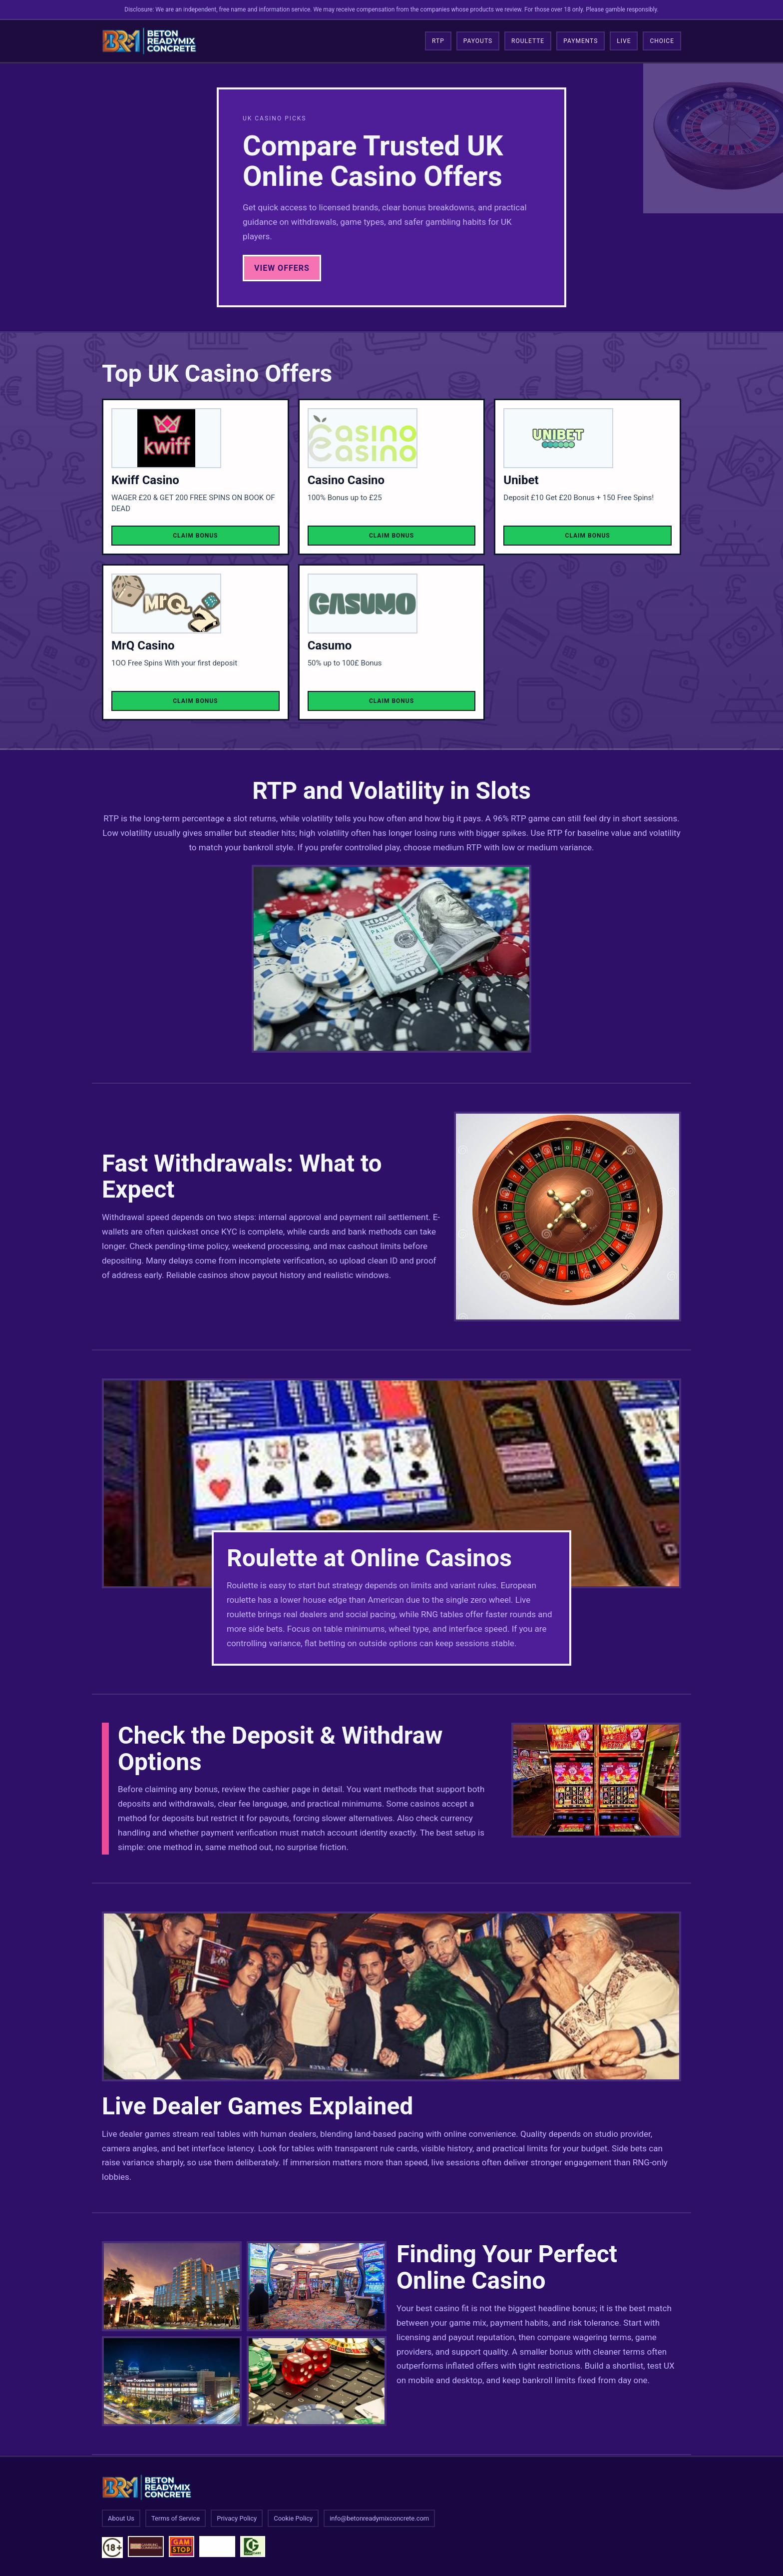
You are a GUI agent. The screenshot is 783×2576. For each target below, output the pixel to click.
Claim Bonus (195, 535)
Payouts (477, 40)
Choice (662, 40)
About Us (121, 2518)
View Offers (282, 268)
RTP (438, 40)
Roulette (527, 40)
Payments (580, 40)
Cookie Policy (293, 2518)
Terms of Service (175, 2518)
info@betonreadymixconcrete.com (379, 2518)
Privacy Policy (237, 2518)
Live (624, 40)
